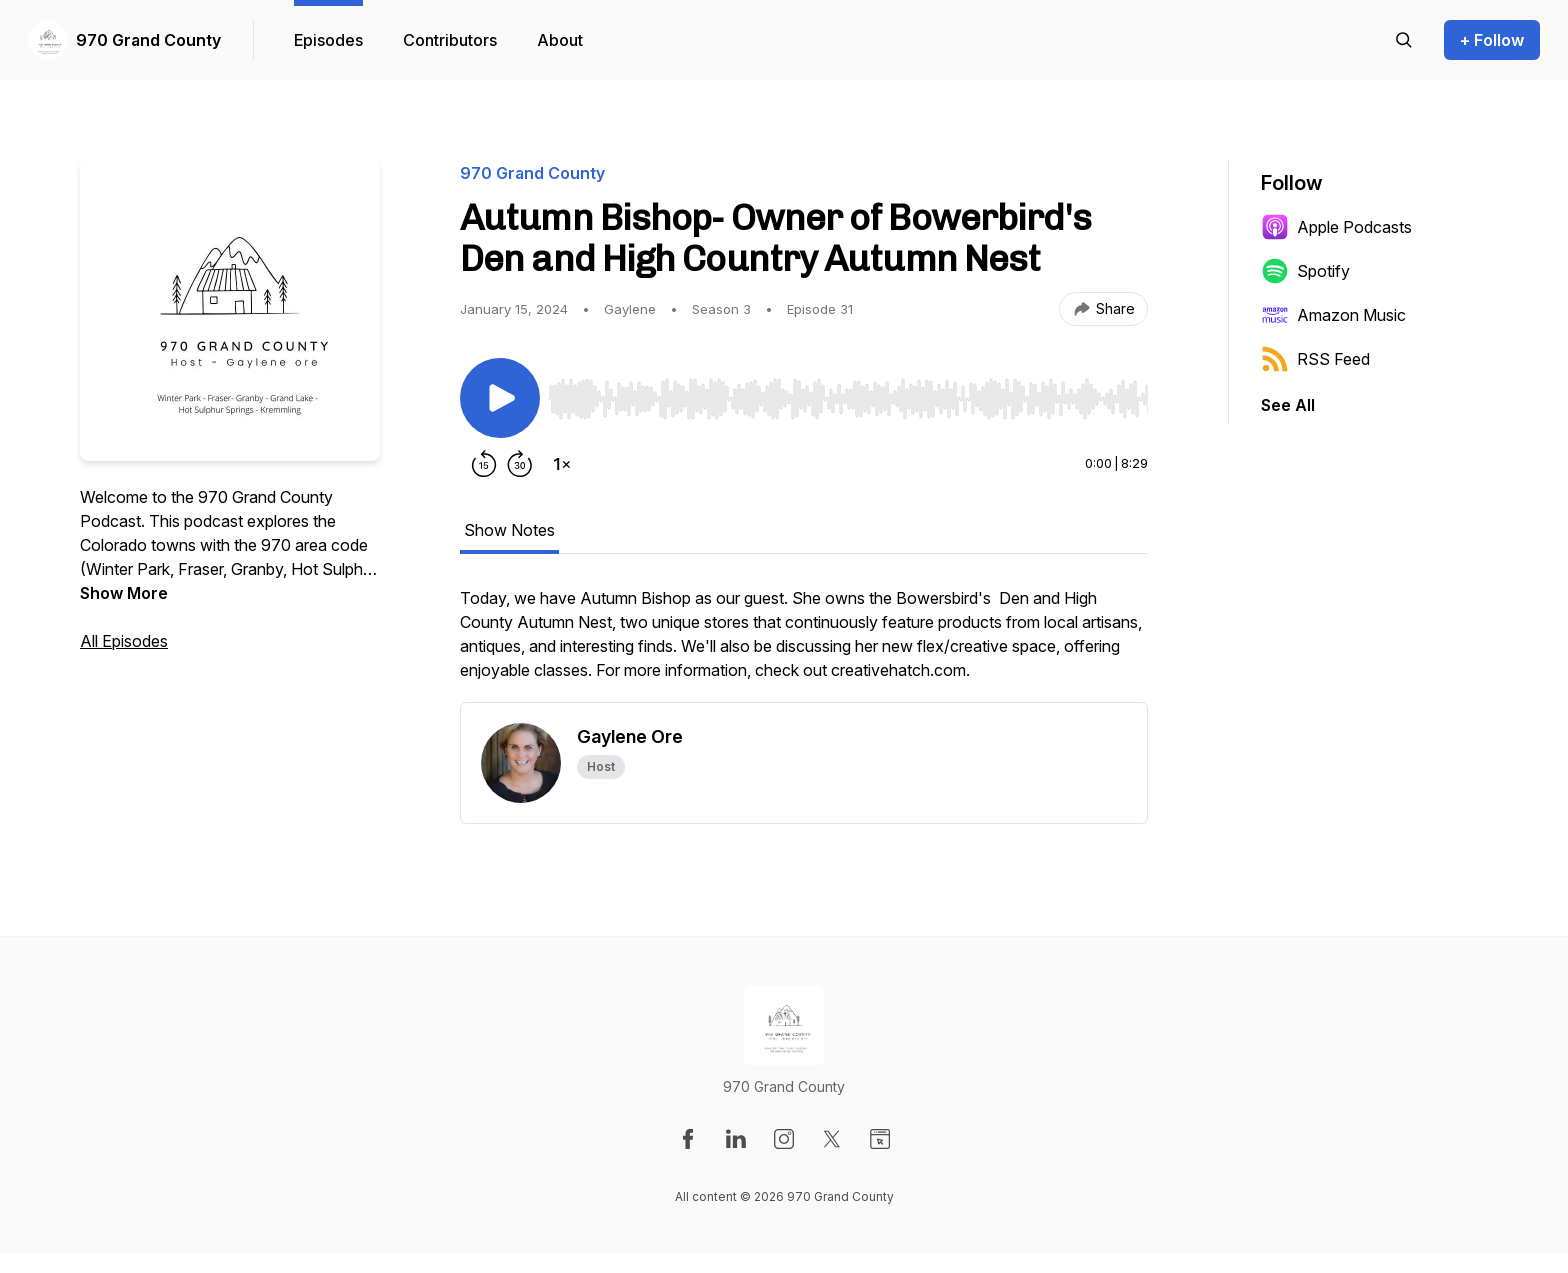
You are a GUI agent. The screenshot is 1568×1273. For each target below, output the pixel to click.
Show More (124, 593)
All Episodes (124, 641)
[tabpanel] (804, 644)
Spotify (1305, 271)
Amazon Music (1333, 315)
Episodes (328, 40)
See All (1288, 405)
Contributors (450, 40)
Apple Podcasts (1336, 227)
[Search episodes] (1404, 40)
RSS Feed (1315, 359)
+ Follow (1492, 40)
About (560, 40)
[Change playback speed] (562, 464)
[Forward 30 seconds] (520, 464)
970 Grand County (148, 40)
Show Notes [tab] (509, 530)
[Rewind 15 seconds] (484, 464)
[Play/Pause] (500, 398)
